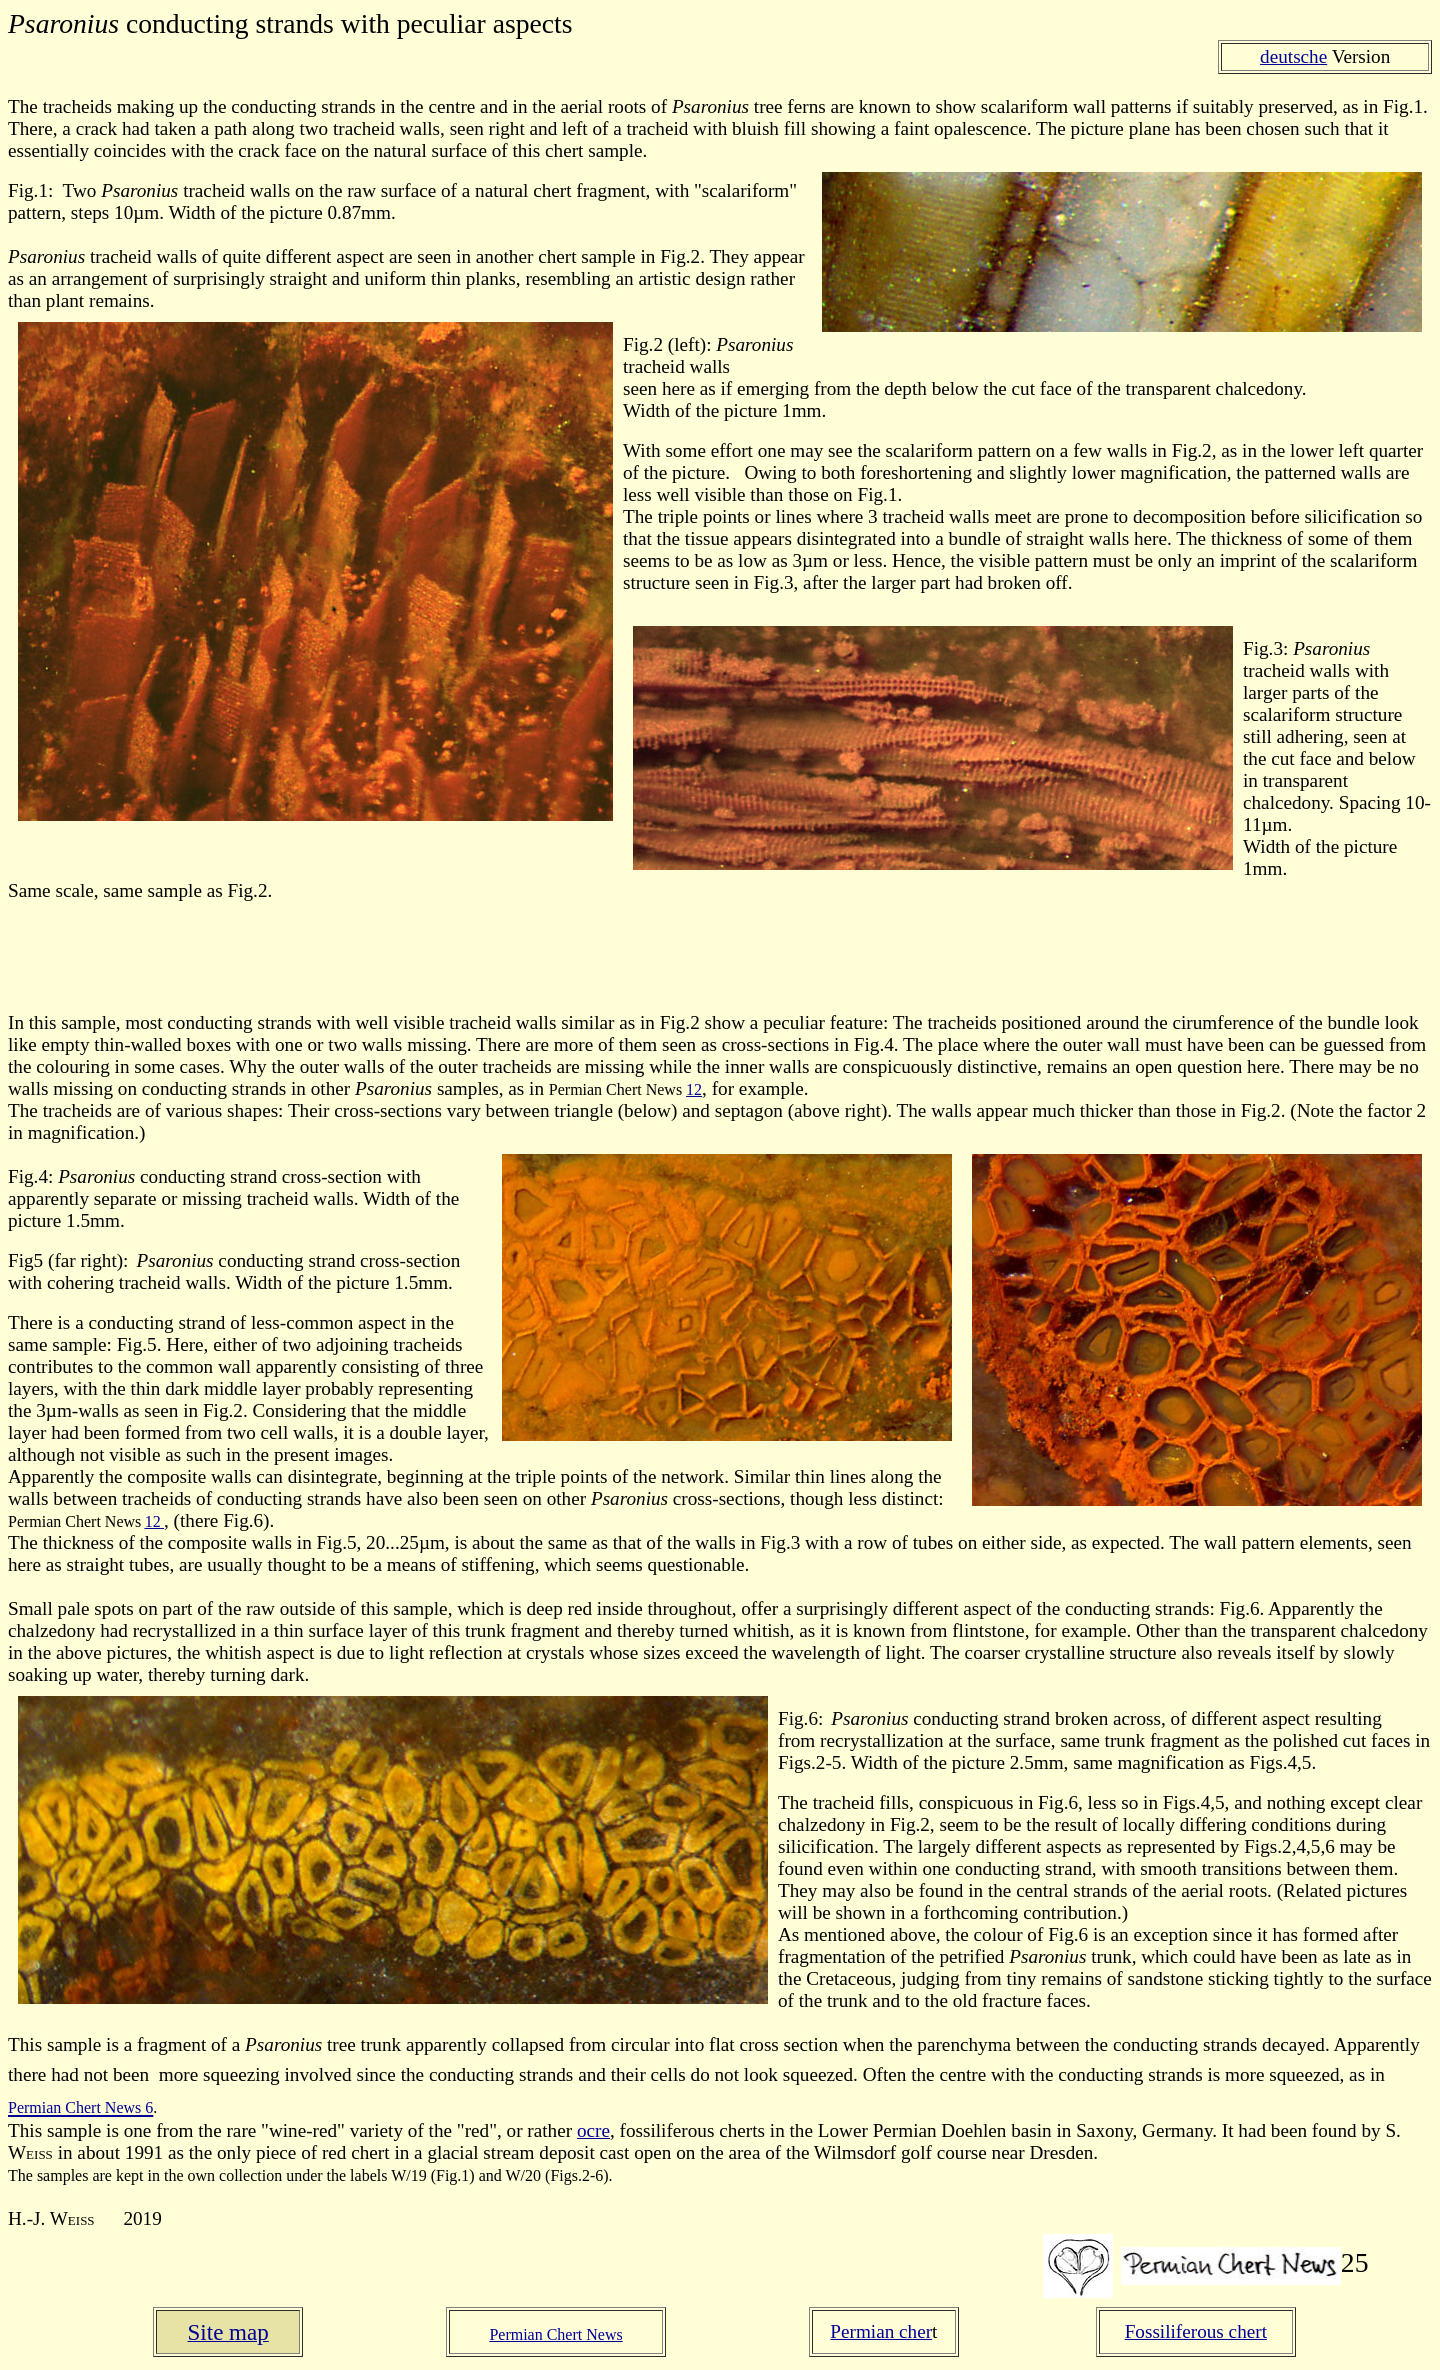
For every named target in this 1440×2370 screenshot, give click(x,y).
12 (694, 1089)
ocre (593, 2130)
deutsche (1293, 56)
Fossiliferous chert (1196, 2331)
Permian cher (881, 2331)
